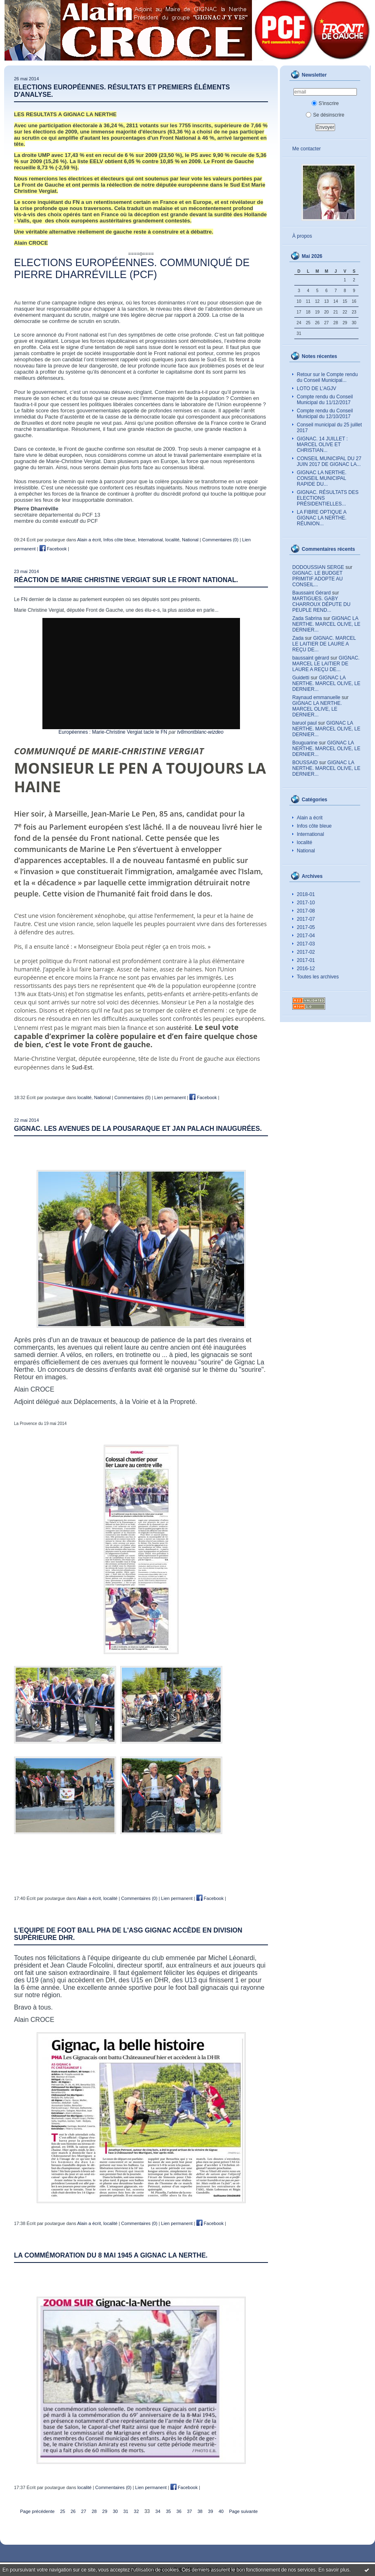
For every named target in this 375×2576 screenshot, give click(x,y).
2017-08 (306, 911)
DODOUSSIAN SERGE (318, 567)
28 (94, 2511)
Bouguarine (304, 743)
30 (115, 2511)
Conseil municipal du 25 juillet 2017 (329, 427)
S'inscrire (325, 103)
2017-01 (306, 960)
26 (73, 2511)
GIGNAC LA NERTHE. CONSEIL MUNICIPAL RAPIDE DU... (321, 478)
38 (200, 2511)
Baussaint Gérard (311, 593)
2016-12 (306, 968)
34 (157, 2511)
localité (304, 842)
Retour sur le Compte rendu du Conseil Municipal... (327, 377)
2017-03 (306, 944)
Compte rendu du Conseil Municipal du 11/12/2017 (325, 399)
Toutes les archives (318, 977)
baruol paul (304, 723)
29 (104, 2511)
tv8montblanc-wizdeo (200, 732)
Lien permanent (170, 1097)
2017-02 (306, 952)
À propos (302, 236)
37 (189, 2511)
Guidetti (300, 678)
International (310, 834)
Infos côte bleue (314, 826)
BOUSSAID (305, 762)
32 (136, 2511)
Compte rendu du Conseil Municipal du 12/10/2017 (325, 413)
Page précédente (37, 2511)
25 (62, 2511)
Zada (297, 638)
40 (221, 2511)
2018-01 (306, 894)
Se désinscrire (325, 115)
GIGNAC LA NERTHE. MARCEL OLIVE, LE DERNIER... (326, 624)
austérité (178, 1028)
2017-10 (306, 902)
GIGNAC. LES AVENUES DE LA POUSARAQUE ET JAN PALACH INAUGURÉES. (138, 1128)
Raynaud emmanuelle (316, 697)
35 (168, 2511)
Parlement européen (86, 827)
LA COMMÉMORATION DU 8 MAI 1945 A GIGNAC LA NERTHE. (110, 2255)
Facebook (53, 548)
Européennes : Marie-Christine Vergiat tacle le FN (112, 732)
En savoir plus (333, 2570)
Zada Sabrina (307, 618)
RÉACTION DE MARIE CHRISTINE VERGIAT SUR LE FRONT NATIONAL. (126, 579)
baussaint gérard (310, 658)
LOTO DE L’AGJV (316, 388)
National (306, 851)
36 (179, 2511)
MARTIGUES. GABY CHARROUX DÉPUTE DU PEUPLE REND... (321, 604)
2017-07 (306, 919)
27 (83, 2511)
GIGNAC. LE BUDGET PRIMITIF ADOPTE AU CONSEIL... (317, 578)
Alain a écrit (310, 818)
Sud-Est (82, 1067)
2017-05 (306, 927)
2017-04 (306, 935)
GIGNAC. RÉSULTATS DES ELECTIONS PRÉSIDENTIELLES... (328, 498)
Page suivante (243, 2511)
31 (125, 2511)
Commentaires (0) (220, 539)
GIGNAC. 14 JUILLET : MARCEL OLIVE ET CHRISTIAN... (322, 444)
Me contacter (306, 149)
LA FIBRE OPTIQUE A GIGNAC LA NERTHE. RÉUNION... (322, 517)
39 (210, 2511)
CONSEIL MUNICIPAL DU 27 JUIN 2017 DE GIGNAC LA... (329, 461)
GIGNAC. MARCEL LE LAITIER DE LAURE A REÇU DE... (324, 644)
